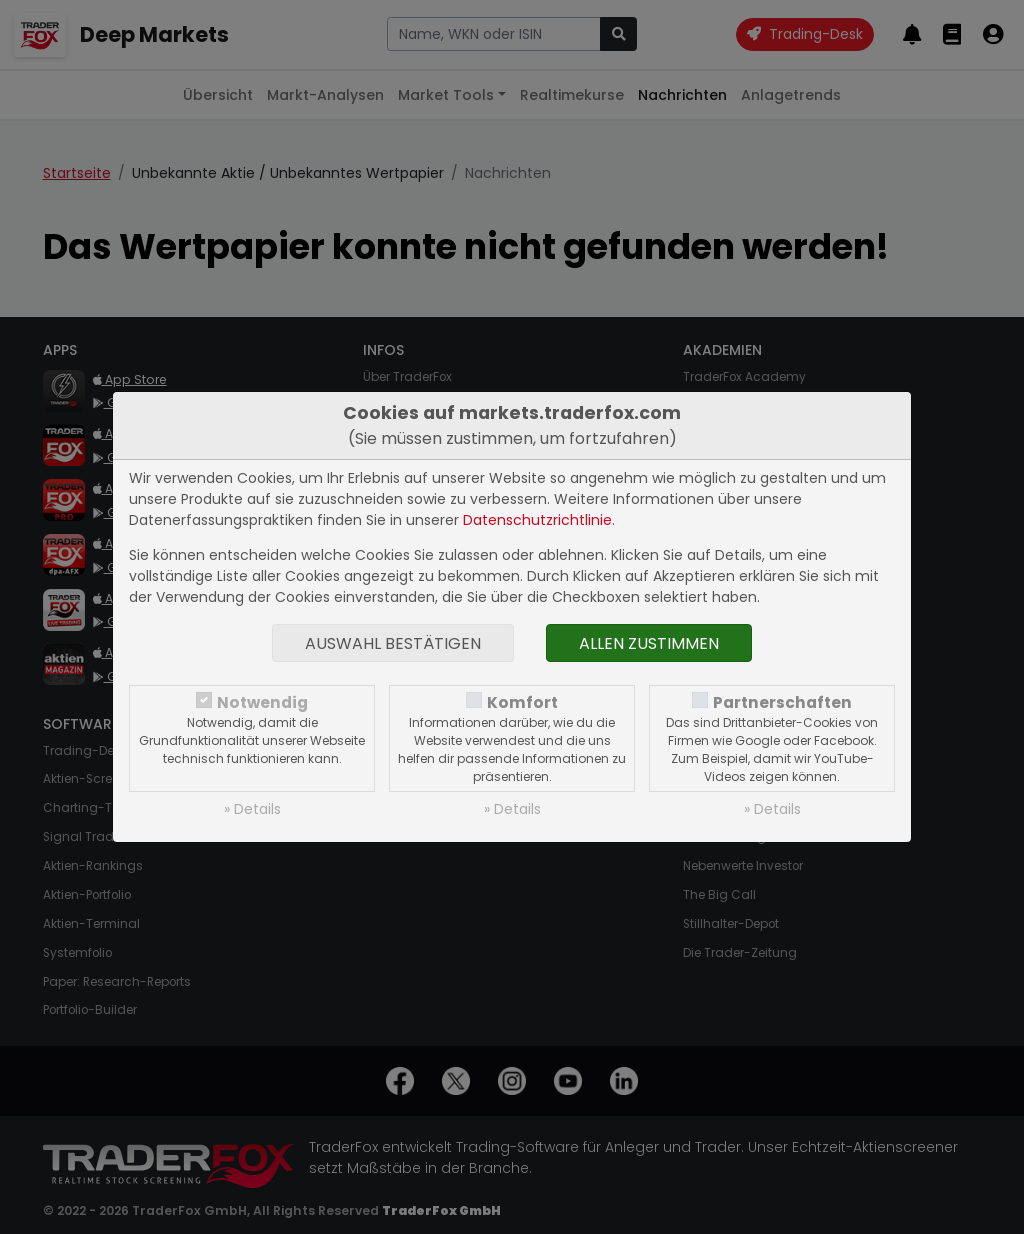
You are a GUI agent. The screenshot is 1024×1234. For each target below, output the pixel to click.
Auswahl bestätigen (393, 643)
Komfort (522, 702)
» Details (252, 809)
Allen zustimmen (649, 643)
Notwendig (262, 702)
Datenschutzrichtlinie (537, 520)
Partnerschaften (782, 702)
